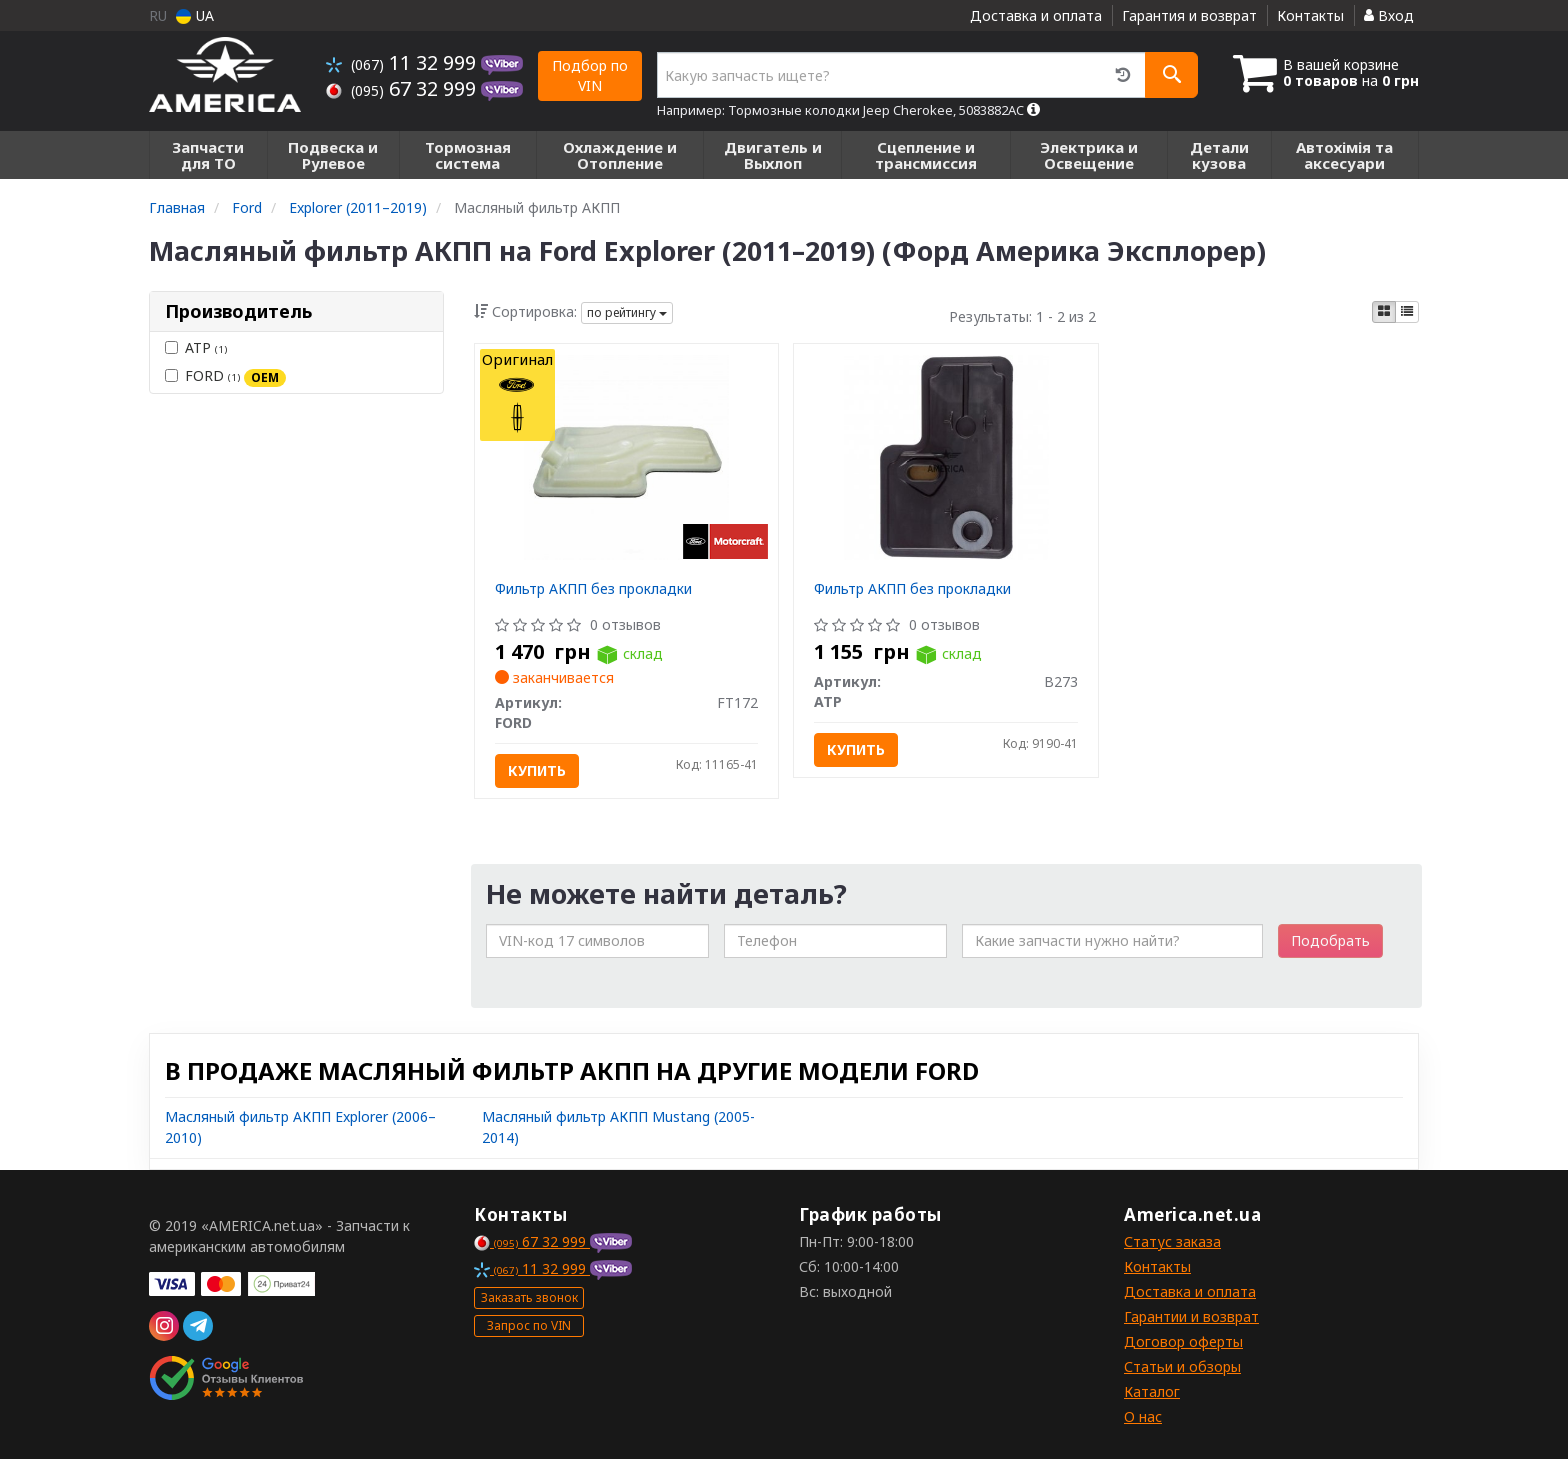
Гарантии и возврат (1191, 1316)
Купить (537, 770)
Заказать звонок (529, 1297)
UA (195, 15)
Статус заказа (1172, 1241)
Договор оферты (1183, 1341)
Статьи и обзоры (1182, 1366)
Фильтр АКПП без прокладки (593, 588)
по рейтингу (627, 312)
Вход (1389, 15)
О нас (1143, 1416)
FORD (225, 376)
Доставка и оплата (1036, 15)
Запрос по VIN (529, 1325)
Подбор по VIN (590, 75)
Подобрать (1330, 940)
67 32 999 (403, 88)
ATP (196, 347)
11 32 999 (403, 62)
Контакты (1310, 15)
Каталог (1152, 1391)
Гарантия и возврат (1189, 15)
